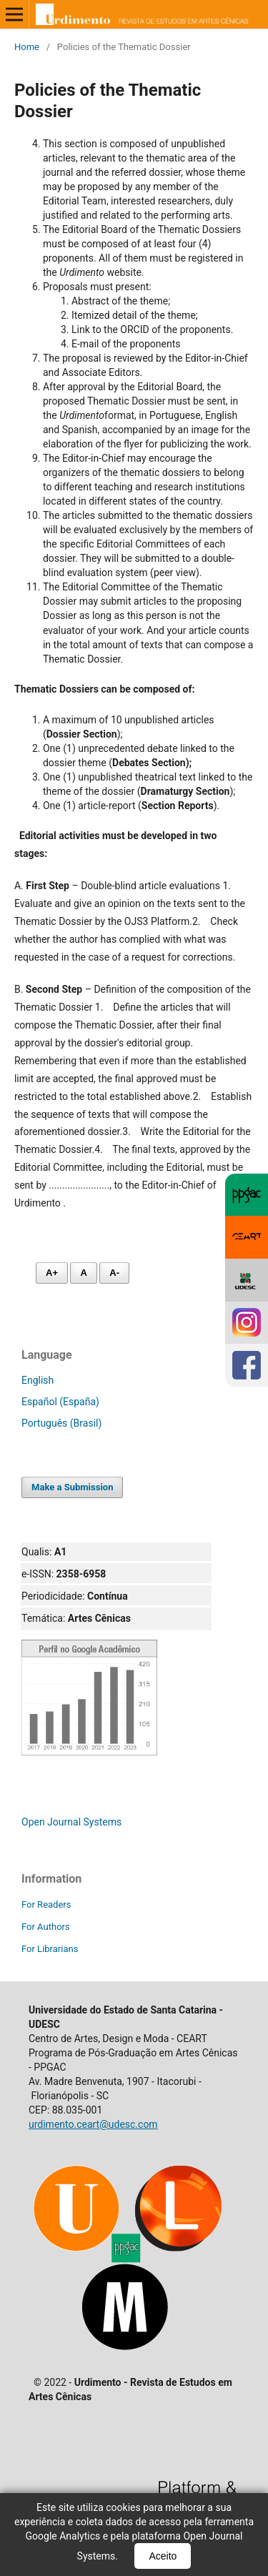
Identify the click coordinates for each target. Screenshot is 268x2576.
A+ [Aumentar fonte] (52, 1272)
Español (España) (60, 1401)
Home (26, 46)
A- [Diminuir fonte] (114, 1272)
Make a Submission (72, 1487)
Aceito (163, 2556)
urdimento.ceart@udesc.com (93, 2124)
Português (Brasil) (61, 1423)
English (37, 1380)
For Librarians (49, 1948)
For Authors (45, 1926)
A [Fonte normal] (83, 1272)
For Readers (46, 1904)
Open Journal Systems (71, 1822)
